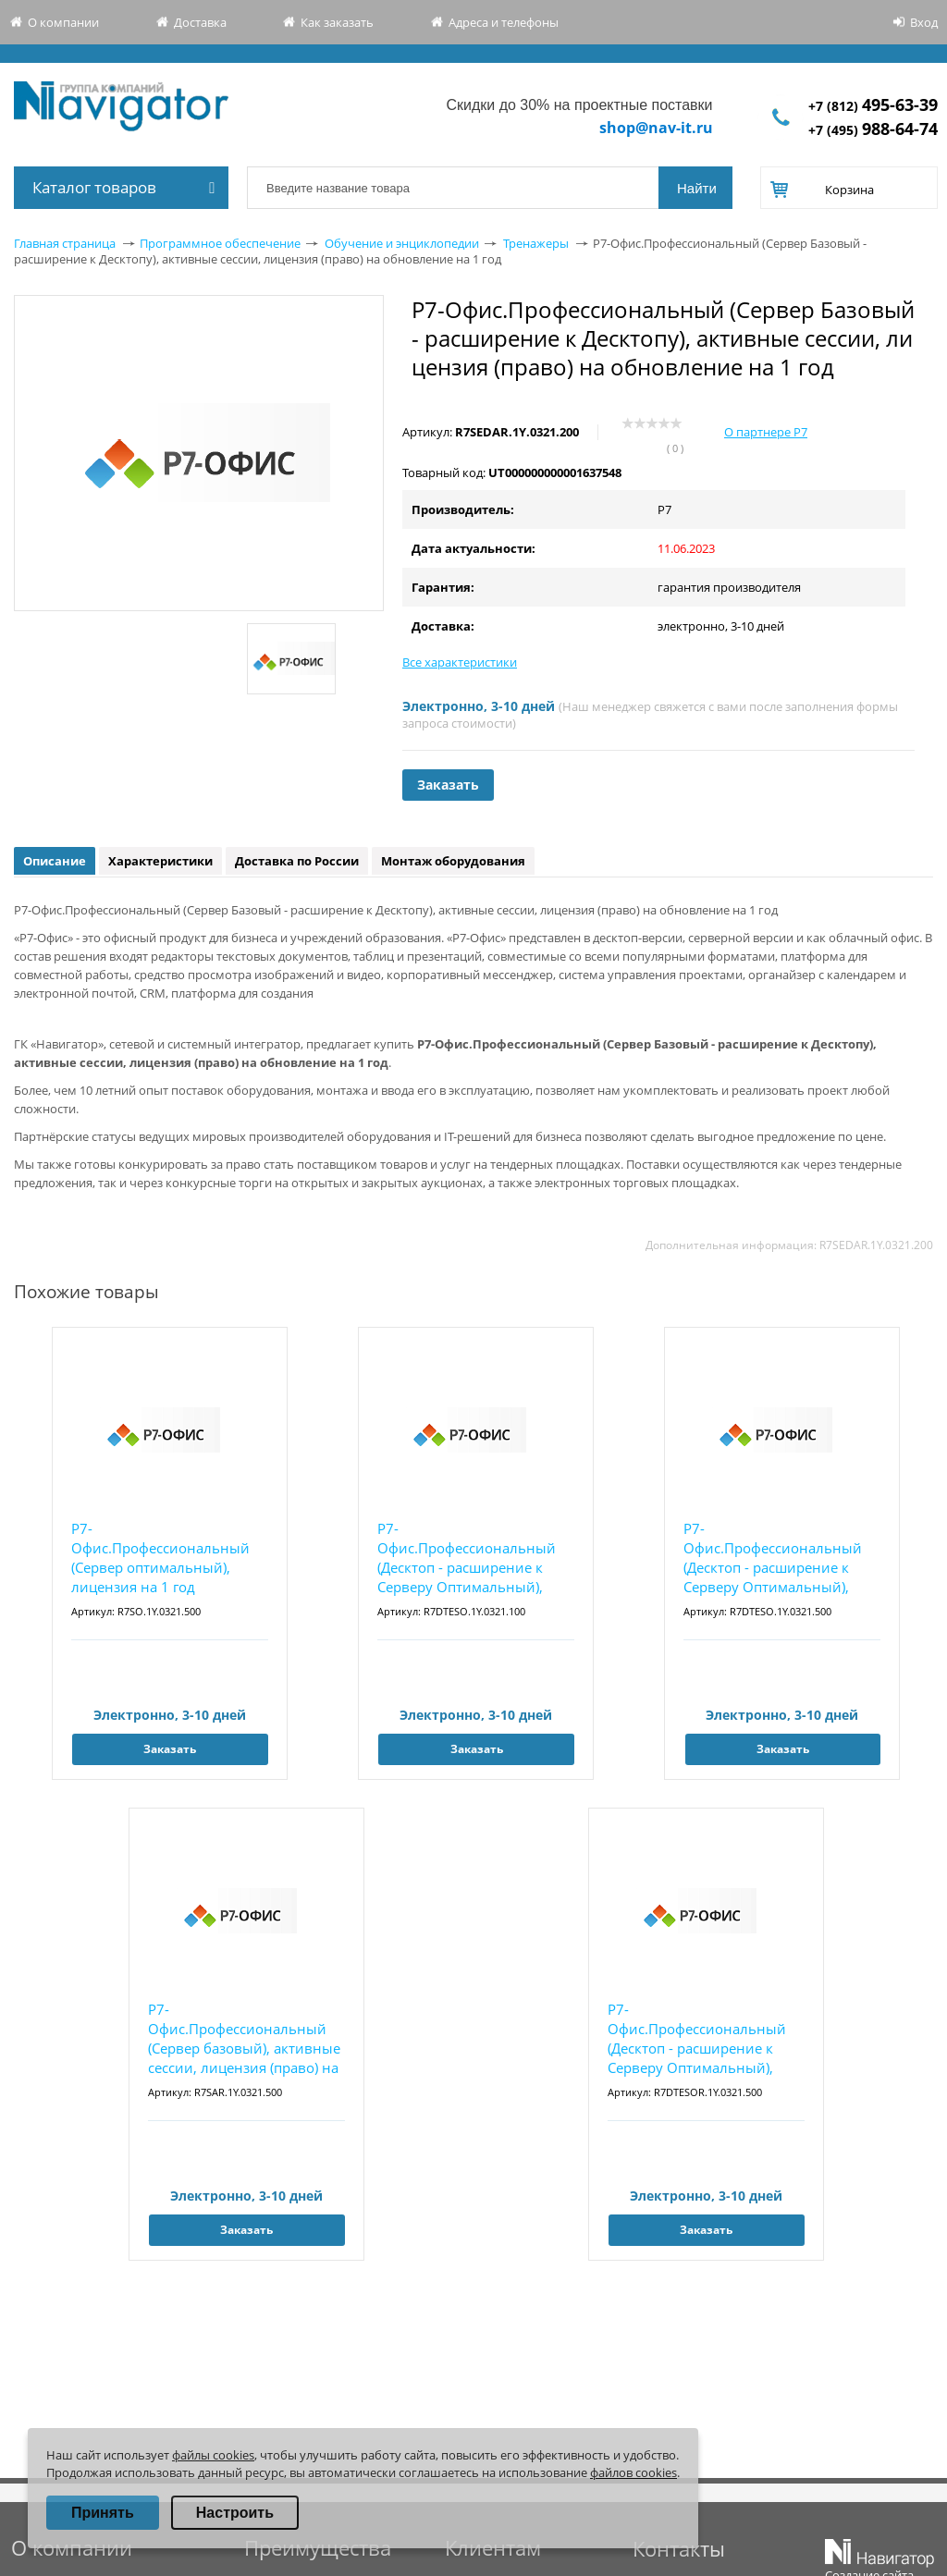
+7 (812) (873, 106)
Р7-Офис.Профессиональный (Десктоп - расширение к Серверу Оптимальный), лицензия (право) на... (697, 2039)
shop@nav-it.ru (656, 127)
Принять (102, 2513)
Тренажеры (536, 243)
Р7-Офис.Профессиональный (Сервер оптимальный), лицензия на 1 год (160, 1557)
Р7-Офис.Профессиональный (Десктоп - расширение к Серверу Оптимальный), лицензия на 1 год (466, 1558)
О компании (63, 22)
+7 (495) (873, 130)
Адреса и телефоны (504, 22)
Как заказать (337, 22)
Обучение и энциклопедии (402, 243)
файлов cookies (633, 2472)
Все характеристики (459, 662)
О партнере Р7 (765, 431)
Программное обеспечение (220, 243)
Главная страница (65, 243)
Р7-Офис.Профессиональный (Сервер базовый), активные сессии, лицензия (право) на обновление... (244, 2039)
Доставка (200, 22)
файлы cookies (213, 2455)
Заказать (448, 784)
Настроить (235, 2513)
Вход (924, 22)
